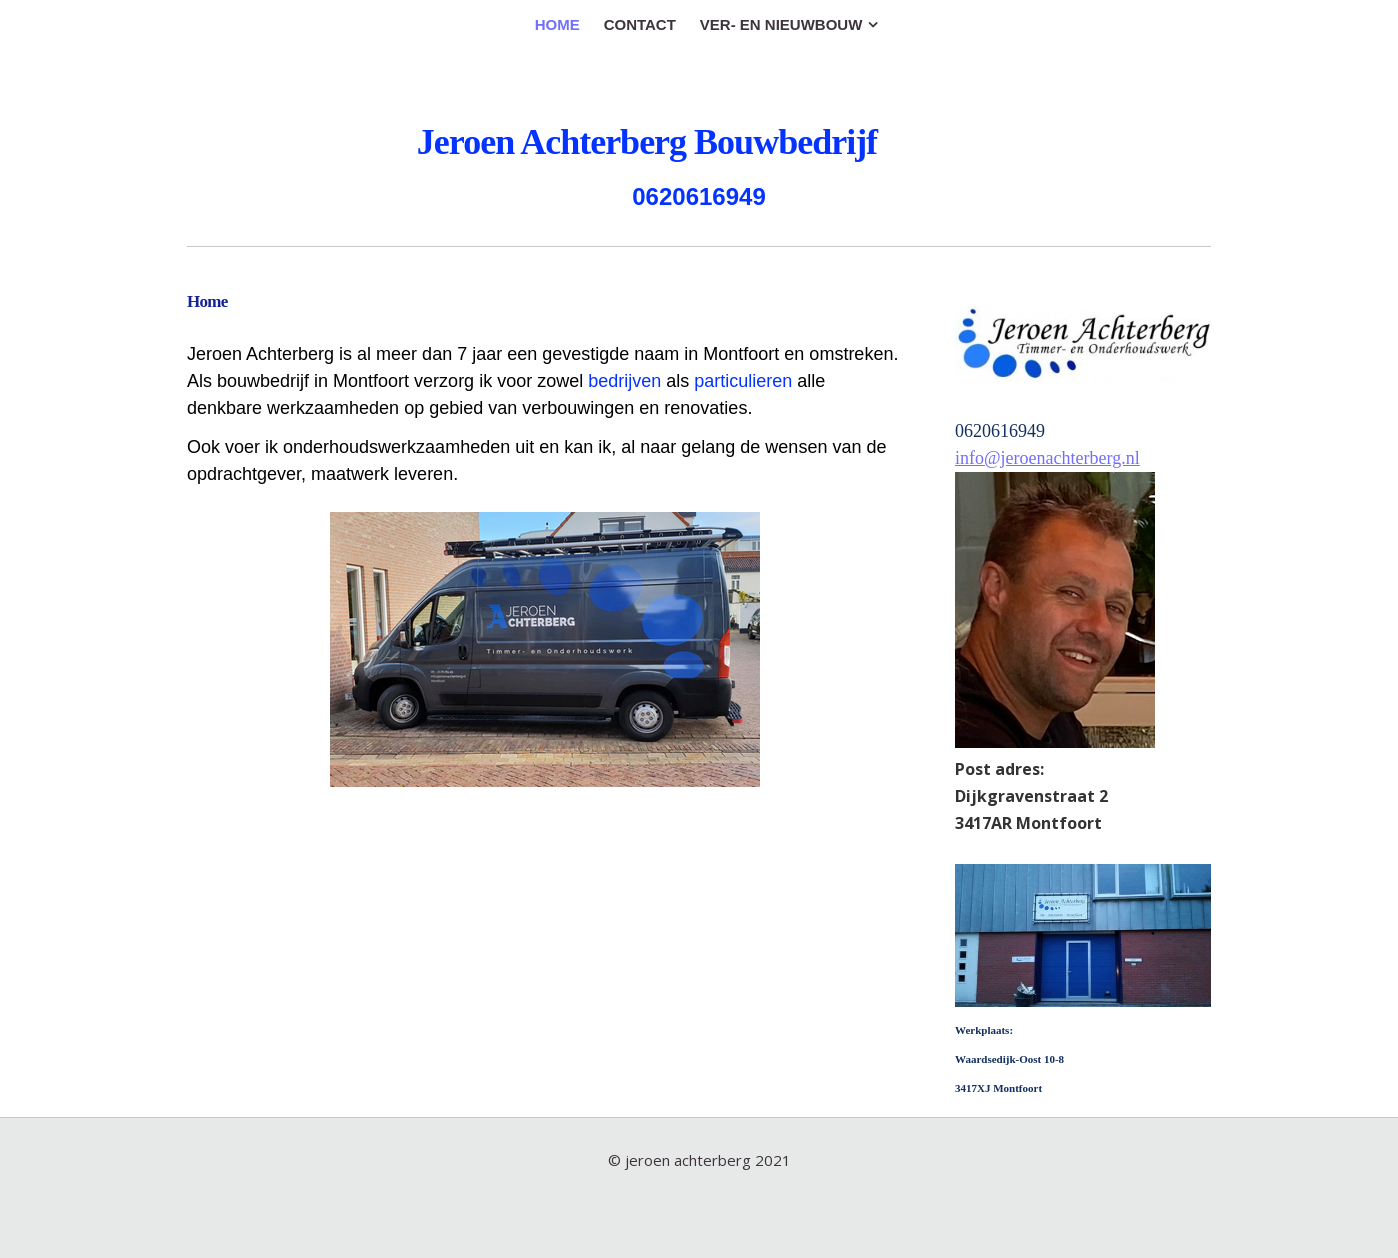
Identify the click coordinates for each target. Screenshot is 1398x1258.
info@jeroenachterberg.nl (1047, 458)
